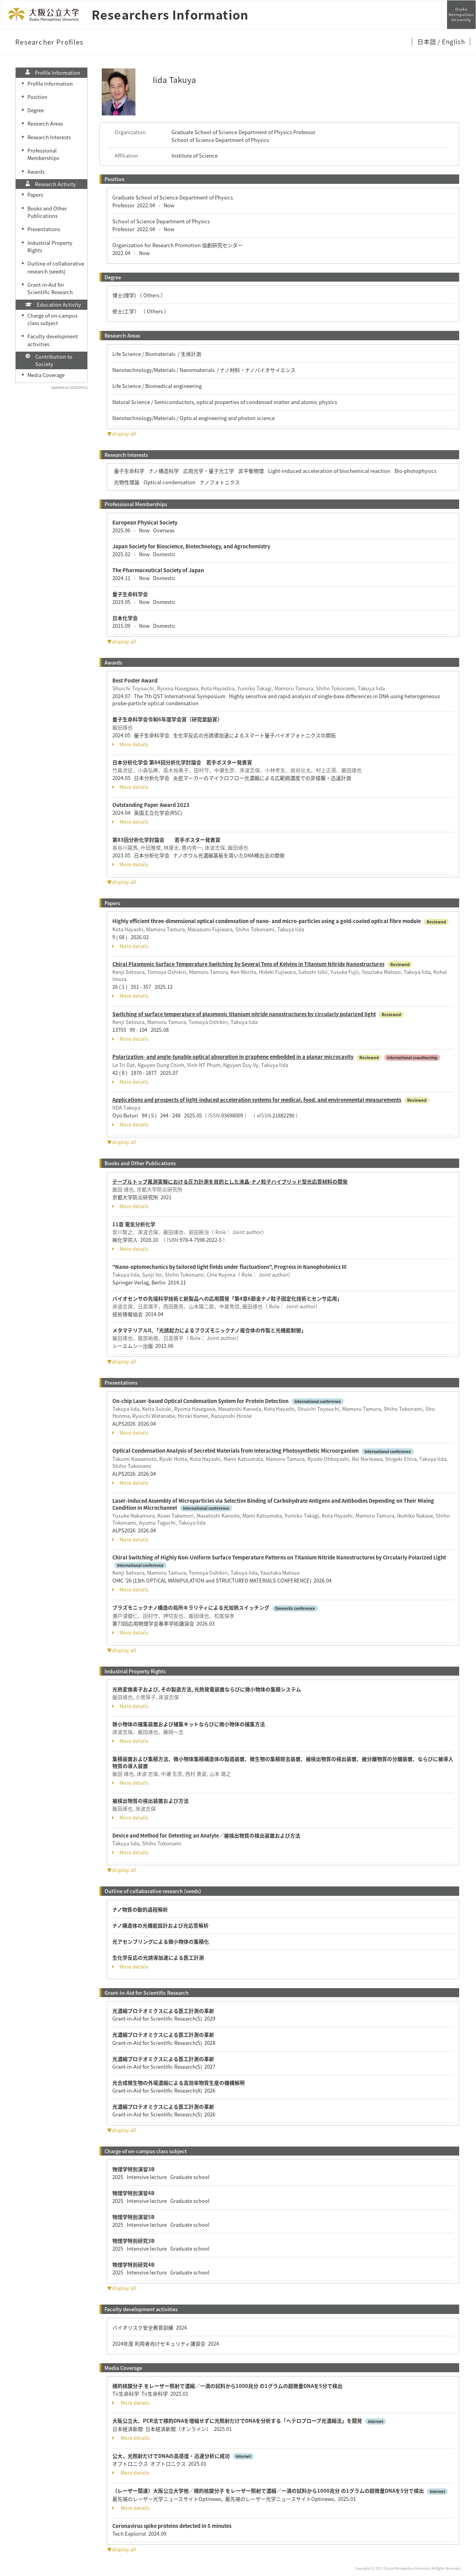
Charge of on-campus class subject (52, 319)
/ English (451, 41)
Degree (35, 110)
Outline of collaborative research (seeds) (55, 267)
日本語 (426, 41)
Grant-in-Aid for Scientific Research (50, 288)
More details (130, 744)
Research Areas (45, 123)
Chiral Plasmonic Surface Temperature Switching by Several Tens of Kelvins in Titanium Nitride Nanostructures (248, 964)
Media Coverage (46, 375)
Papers (35, 194)
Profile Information (50, 83)
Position (37, 97)
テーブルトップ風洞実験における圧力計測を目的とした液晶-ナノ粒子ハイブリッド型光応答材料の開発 (230, 1181)
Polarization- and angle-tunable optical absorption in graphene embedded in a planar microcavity (232, 1056)
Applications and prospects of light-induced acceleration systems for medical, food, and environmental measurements (256, 1099)
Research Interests (49, 137)
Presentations (43, 229)
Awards (36, 171)
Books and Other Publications (47, 212)
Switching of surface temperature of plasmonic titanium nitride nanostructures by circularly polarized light (244, 1014)
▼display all (121, 433)
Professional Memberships (43, 154)
